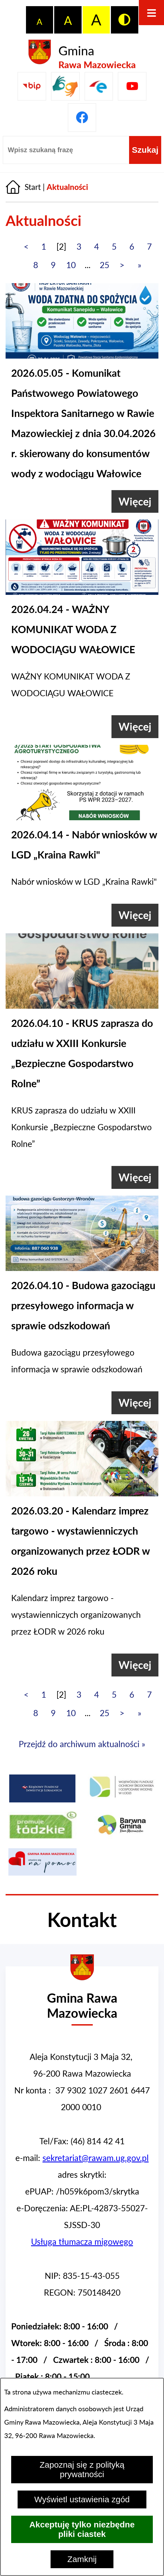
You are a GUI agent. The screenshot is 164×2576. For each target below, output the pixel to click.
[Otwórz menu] (151, 12)
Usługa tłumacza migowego (82, 2241)
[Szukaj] (145, 150)
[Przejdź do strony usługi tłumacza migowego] (65, 86)
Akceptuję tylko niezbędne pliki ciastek (82, 2529)
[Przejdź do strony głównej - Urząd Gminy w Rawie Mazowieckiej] (82, 1999)
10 (71, 265)
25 (104, 265)
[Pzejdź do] (99, 86)
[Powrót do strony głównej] (23, 187)
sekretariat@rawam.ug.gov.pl (95, 2158)
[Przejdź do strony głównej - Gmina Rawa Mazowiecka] (82, 55)
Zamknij (82, 2559)
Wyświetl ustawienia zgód (82, 2499)
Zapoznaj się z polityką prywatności (82, 2469)
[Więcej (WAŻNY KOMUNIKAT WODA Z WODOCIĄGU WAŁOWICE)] (134, 726)
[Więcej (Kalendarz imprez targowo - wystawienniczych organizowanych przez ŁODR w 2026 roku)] (134, 1665)
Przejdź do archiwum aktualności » (82, 1744)
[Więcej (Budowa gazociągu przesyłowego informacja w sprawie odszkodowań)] (134, 1402)
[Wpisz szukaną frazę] (66, 150)
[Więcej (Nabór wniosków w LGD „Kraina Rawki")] (134, 915)
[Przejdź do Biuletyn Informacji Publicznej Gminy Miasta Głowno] (32, 86)
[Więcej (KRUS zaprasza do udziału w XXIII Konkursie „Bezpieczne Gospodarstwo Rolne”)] (134, 1177)
